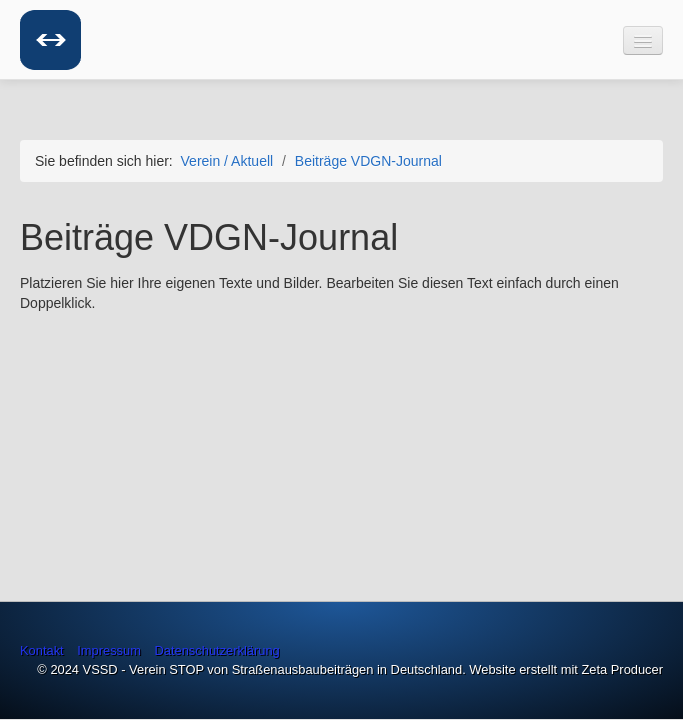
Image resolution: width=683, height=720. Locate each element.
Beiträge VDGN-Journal (368, 161)
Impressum (109, 650)
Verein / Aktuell (227, 161)
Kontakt (42, 650)
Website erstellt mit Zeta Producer (566, 669)
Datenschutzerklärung (217, 650)
